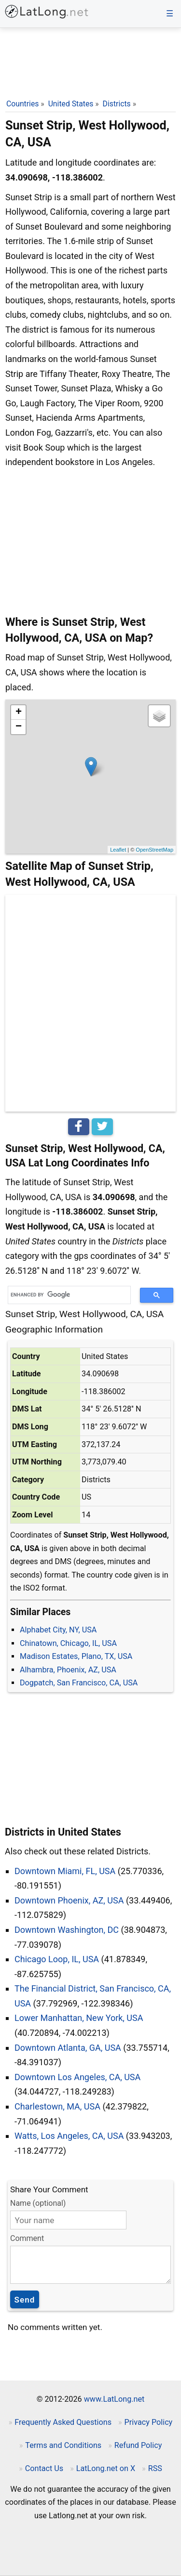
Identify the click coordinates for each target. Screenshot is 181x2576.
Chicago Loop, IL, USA (56, 1959)
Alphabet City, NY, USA (58, 1629)
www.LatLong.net (114, 2399)
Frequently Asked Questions (62, 2422)
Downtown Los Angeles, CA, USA (77, 2077)
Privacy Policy (149, 2422)
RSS (155, 2468)
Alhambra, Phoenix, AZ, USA (68, 1669)
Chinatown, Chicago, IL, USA (68, 1643)
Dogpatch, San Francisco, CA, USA (79, 1682)
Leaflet (118, 850)
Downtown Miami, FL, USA (64, 1871)
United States (71, 103)
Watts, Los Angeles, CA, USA (69, 2136)
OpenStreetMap (154, 850)
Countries (22, 103)
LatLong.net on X (105, 2468)
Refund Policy (138, 2445)
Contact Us (44, 2468)
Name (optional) (38, 2203)
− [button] (18, 727)
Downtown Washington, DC (66, 1930)
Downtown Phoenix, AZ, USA (69, 1900)
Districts (117, 103)
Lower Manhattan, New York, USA (78, 2018)
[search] (66, 1294)
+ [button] (18, 712)
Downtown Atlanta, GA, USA (67, 2048)
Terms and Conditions (63, 2445)
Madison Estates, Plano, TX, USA (76, 1656)
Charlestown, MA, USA (57, 2106)
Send (24, 2299)
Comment (27, 2238)
